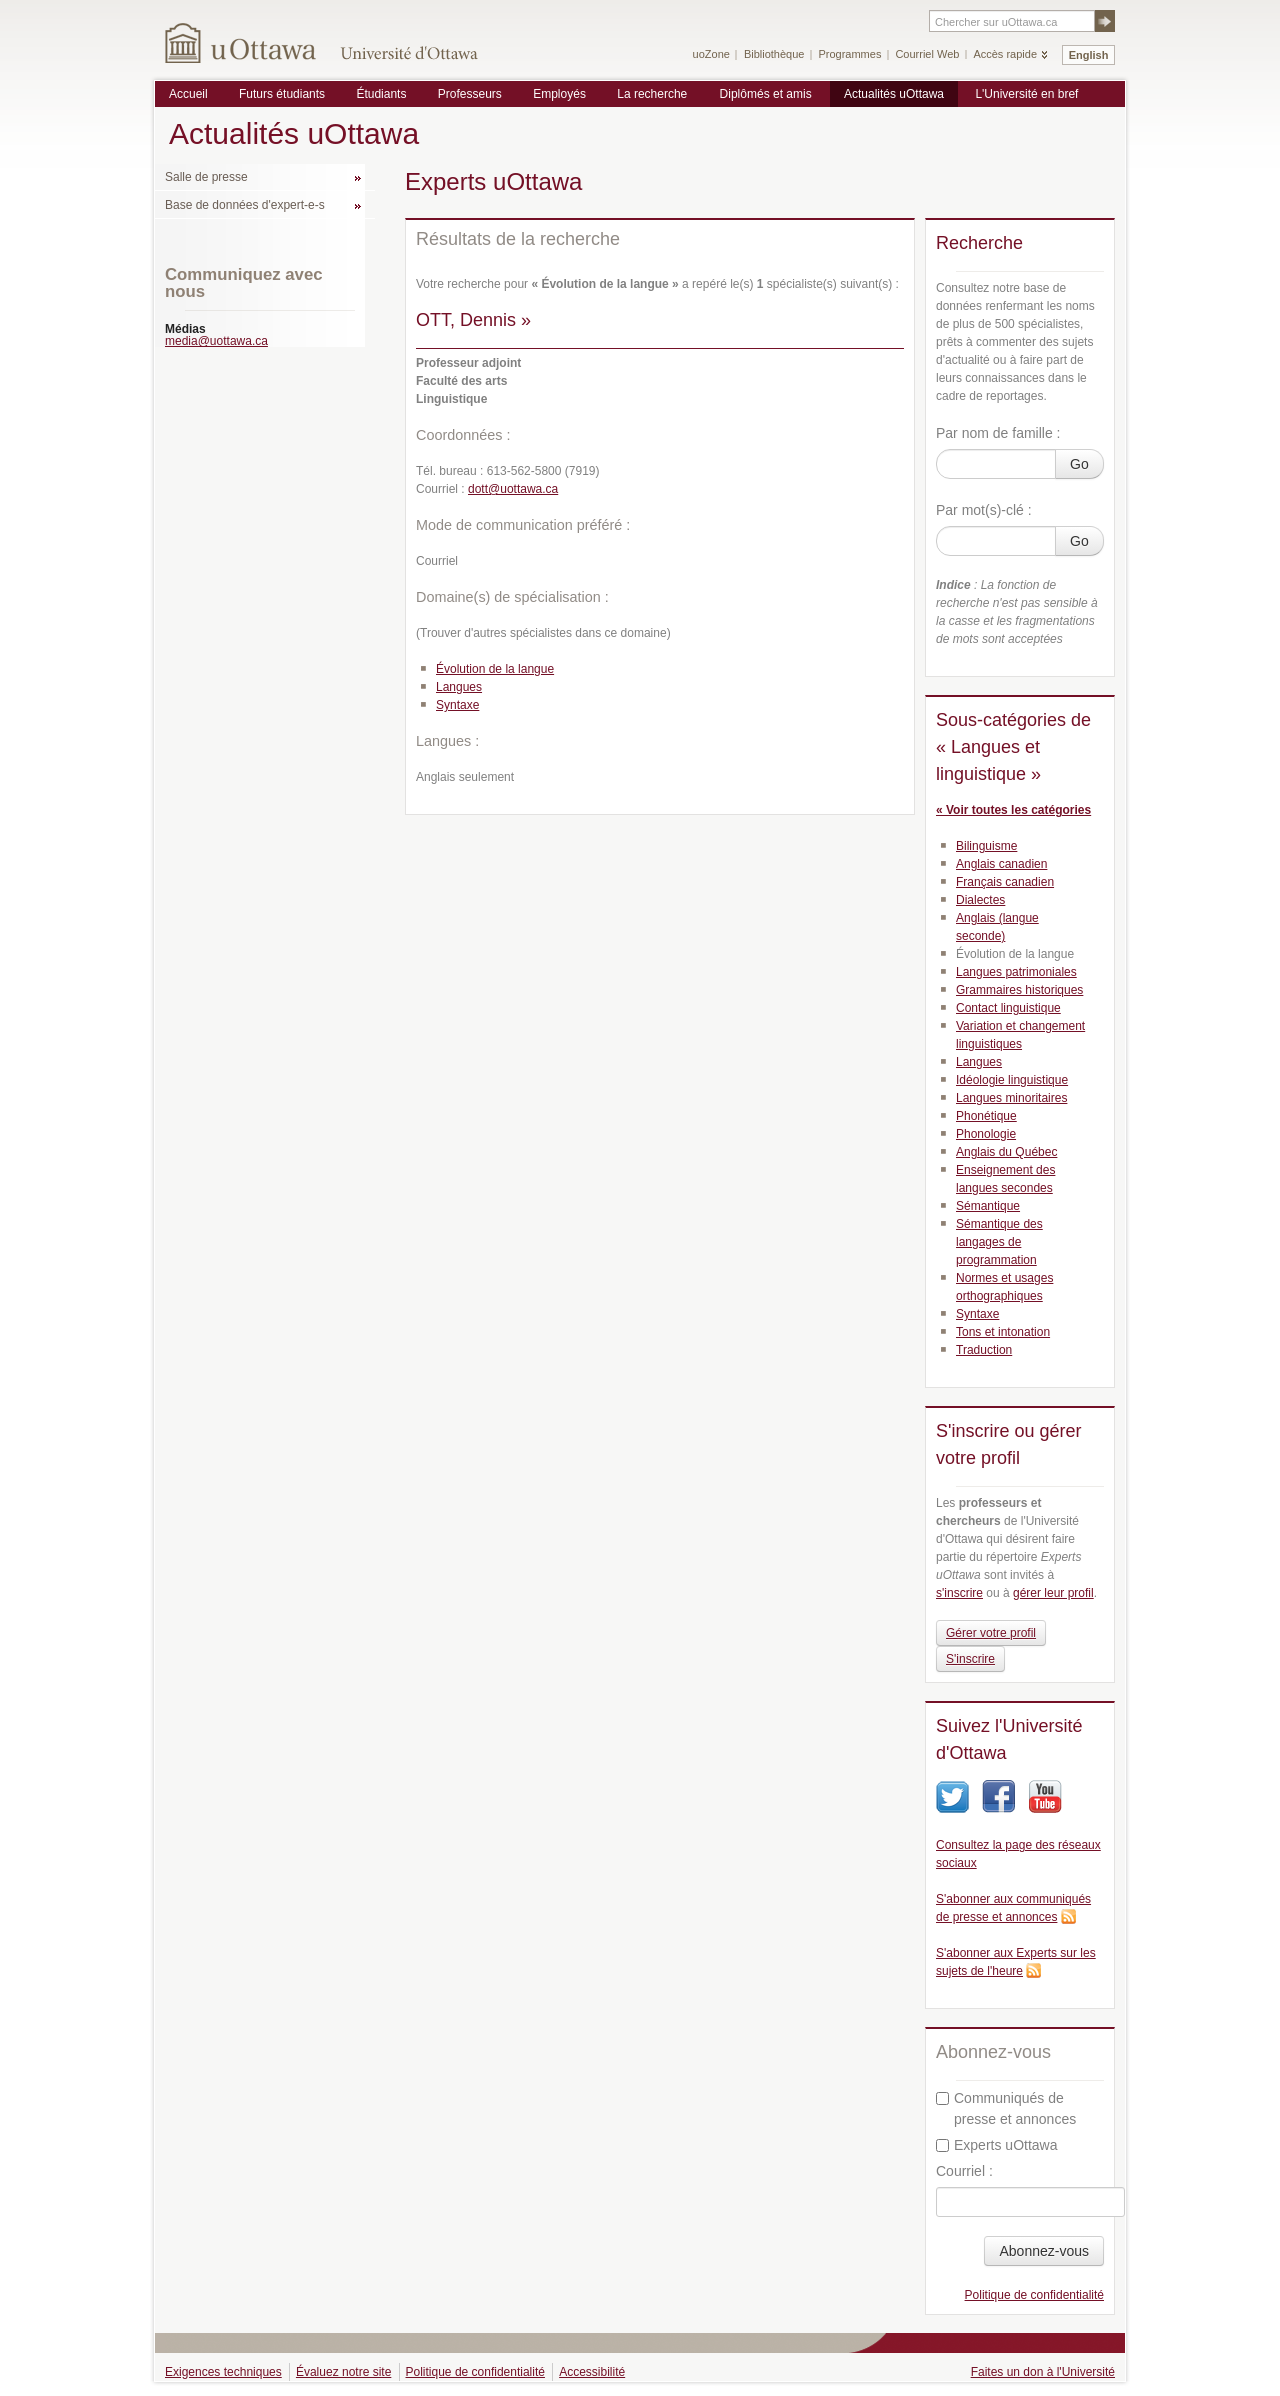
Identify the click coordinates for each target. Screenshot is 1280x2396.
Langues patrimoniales (1016, 972)
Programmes (849, 54)
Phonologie (986, 1134)
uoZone (711, 54)
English (1089, 55)
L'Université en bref (1026, 94)
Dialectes (980, 900)
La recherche (652, 94)
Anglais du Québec (1006, 1152)
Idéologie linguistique (1012, 1080)
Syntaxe (457, 705)
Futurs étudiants (282, 94)
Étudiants (381, 94)
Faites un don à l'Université (1043, 2372)
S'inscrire (970, 1659)
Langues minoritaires (1011, 1098)
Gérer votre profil (991, 1633)
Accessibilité (592, 2372)
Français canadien (1005, 882)
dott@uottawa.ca (513, 489)
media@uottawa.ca (216, 341)
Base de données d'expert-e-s (245, 205)
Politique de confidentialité (1034, 2295)
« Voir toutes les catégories (1013, 810)
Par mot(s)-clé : (984, 510)
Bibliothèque (774, 54)
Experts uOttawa (997, 2145)
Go (1079, 464)
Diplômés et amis (766, 94)
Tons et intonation (1003, 1332)
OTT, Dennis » (473, 320)
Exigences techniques (223, 2372)
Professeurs (470, 94)
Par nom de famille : (998, 433)
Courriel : (964, 2171)
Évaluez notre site (343, 2372)
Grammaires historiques (1019, 990)
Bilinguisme (986, 846)
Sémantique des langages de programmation (999, 1242)
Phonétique (986, 1116)
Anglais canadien (1001, 864)
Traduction (984, 1350)
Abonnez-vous (1044, 2251)
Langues (459, 687)
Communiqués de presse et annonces (1006, 2108)
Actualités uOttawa (894, 94)
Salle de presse (206, 177)
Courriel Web (927, 54)
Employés (559, 94)
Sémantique (988, 1206)
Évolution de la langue (495, 669)
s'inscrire (959, 1593)
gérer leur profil (1053, 1593)
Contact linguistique (1008, 1008)
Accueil (188, 94)
